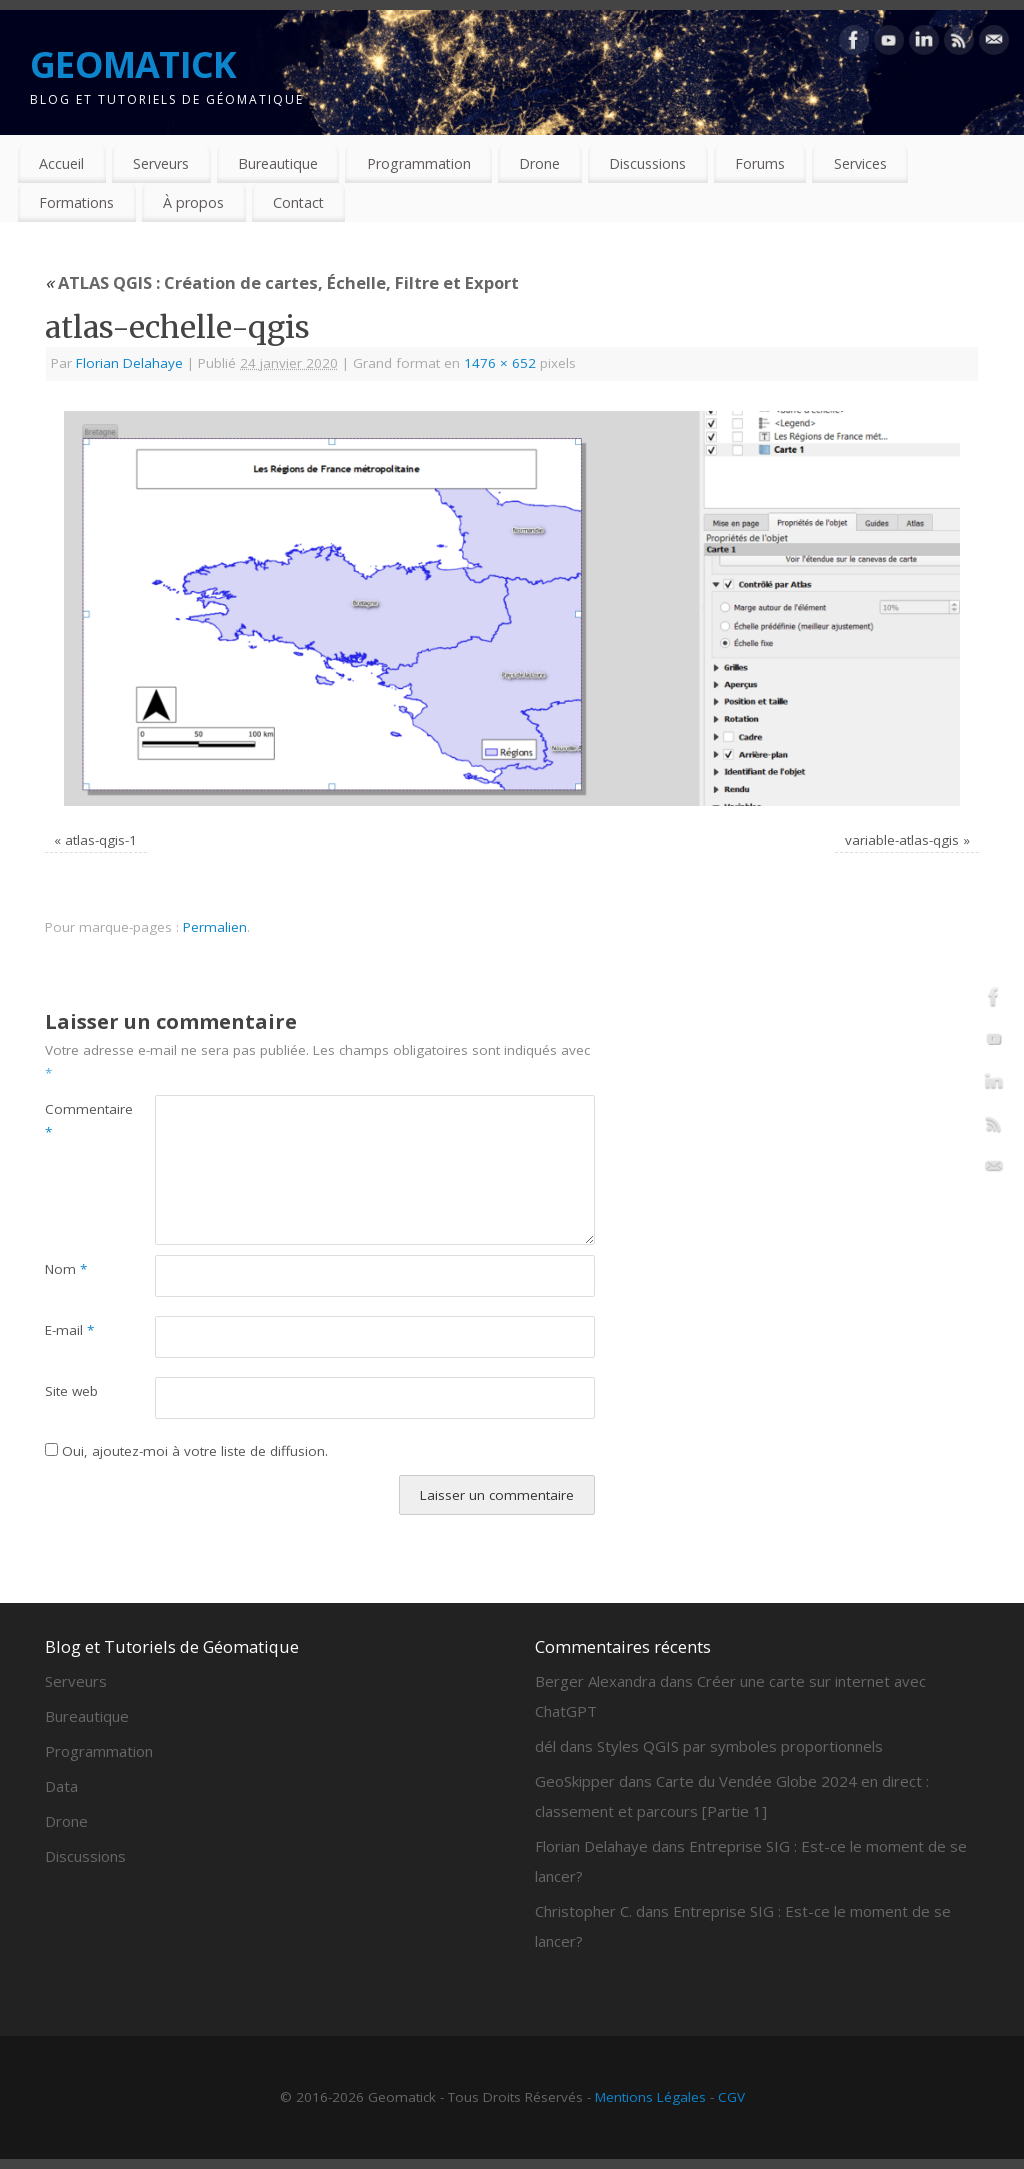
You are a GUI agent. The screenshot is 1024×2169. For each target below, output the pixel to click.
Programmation (419, 163)
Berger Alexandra (595, 1681)
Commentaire (72, 1120)
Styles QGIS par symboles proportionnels (740, 1746)
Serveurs (161, 163)
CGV (731, 2097)
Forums (760, 163)
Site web (71, 1391)
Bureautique (278, 163)
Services (860, 163)
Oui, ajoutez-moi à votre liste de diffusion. (186, 1451)
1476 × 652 (500, 363)
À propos (193, 202)
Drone (539, 163)
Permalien (215, 927)
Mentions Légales (650, 2097)
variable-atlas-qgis (902, 840)
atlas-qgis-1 (101, 840)
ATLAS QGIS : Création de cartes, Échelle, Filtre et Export (282, 282)
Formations (76, 202)
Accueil (61, 163)
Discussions (647, 163)
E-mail (69, 1330)
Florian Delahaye (129, 363)
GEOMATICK (133, 64)
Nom (66, 1269)
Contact (298, 202)
